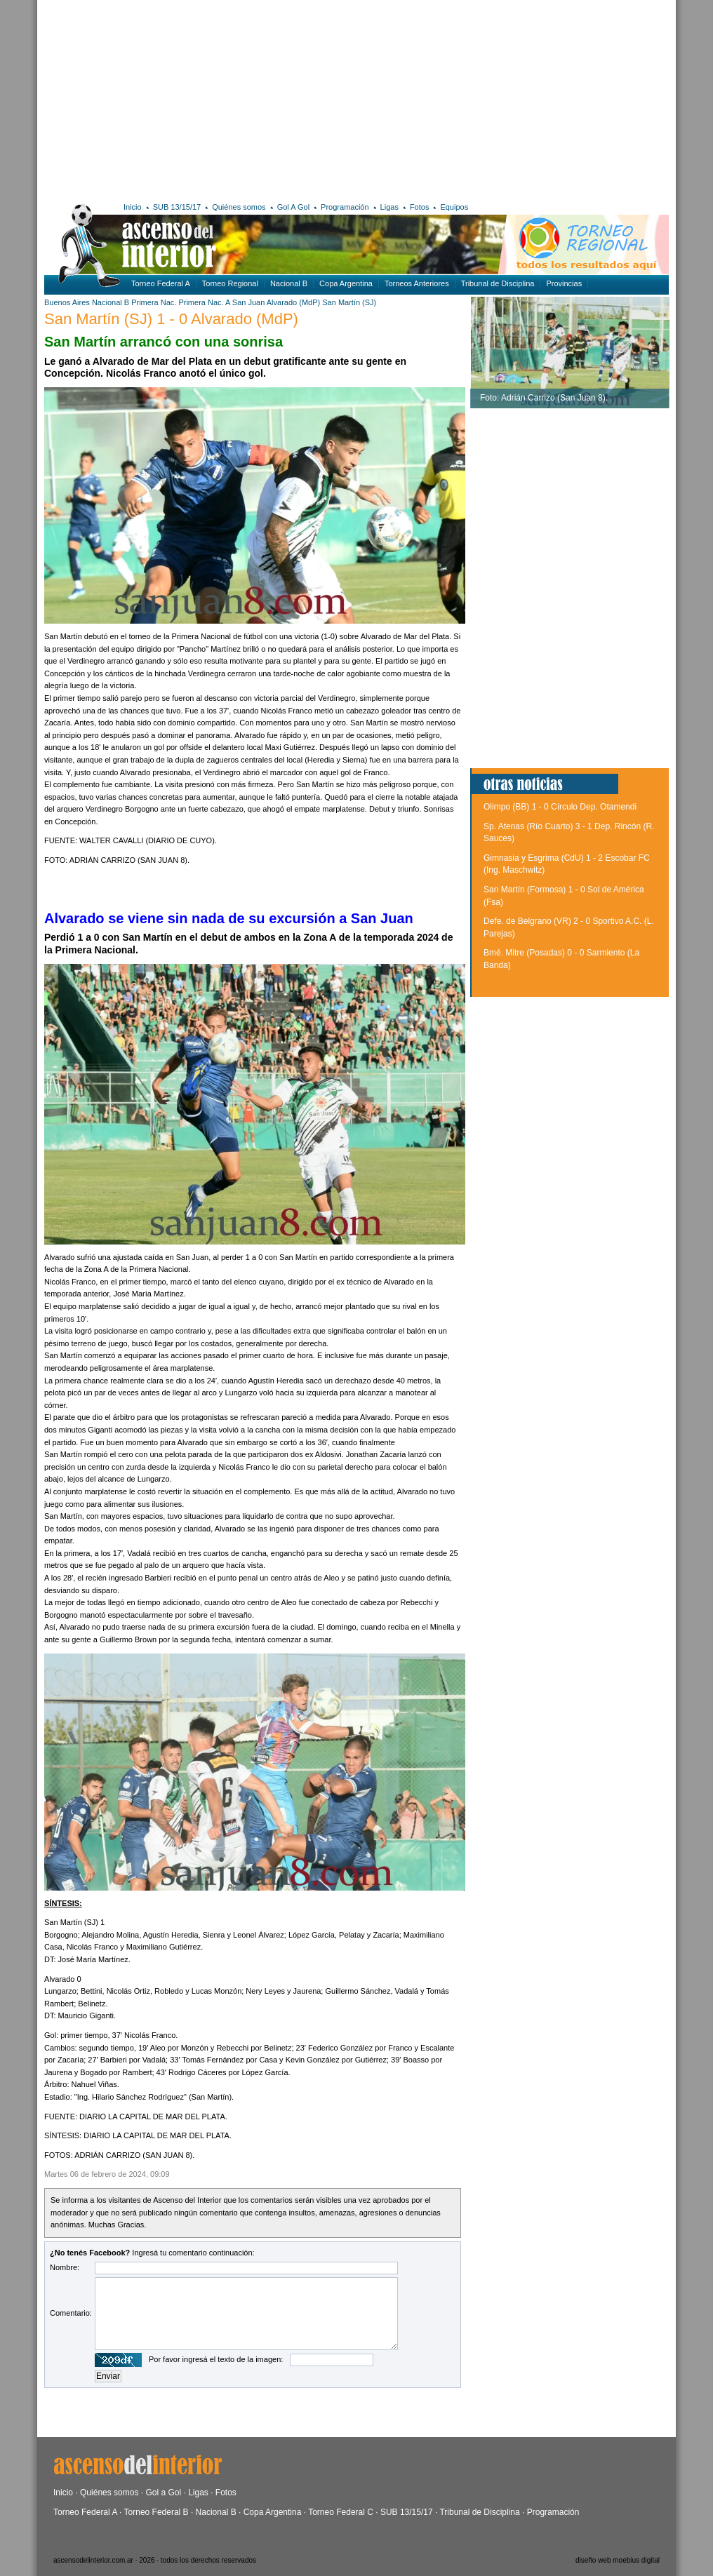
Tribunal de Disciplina (498, 283)
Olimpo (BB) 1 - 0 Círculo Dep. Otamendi (560, 807)
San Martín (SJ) (349, 302)
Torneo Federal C (340, 2512)
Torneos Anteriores (417, 283)
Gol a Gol (163, 2492)
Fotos (419, 207)
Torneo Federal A (160, 283)
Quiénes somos (238, 207)
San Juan (248, 302)
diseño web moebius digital (617, 2560)
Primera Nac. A (203, 302)
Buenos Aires (67, 302)
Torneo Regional (230, 283)
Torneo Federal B (156, 2512)
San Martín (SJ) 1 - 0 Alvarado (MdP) (171, 319)
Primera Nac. (153, 302)
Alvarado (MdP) (293, 302)
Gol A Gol (293, 207)
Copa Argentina (346, 283)
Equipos (454, 207)
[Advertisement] (212, 98)
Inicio (133, 207)
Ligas (389, 207)
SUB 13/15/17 (177, 207)
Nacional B (288, 283)
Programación (344, 207)
